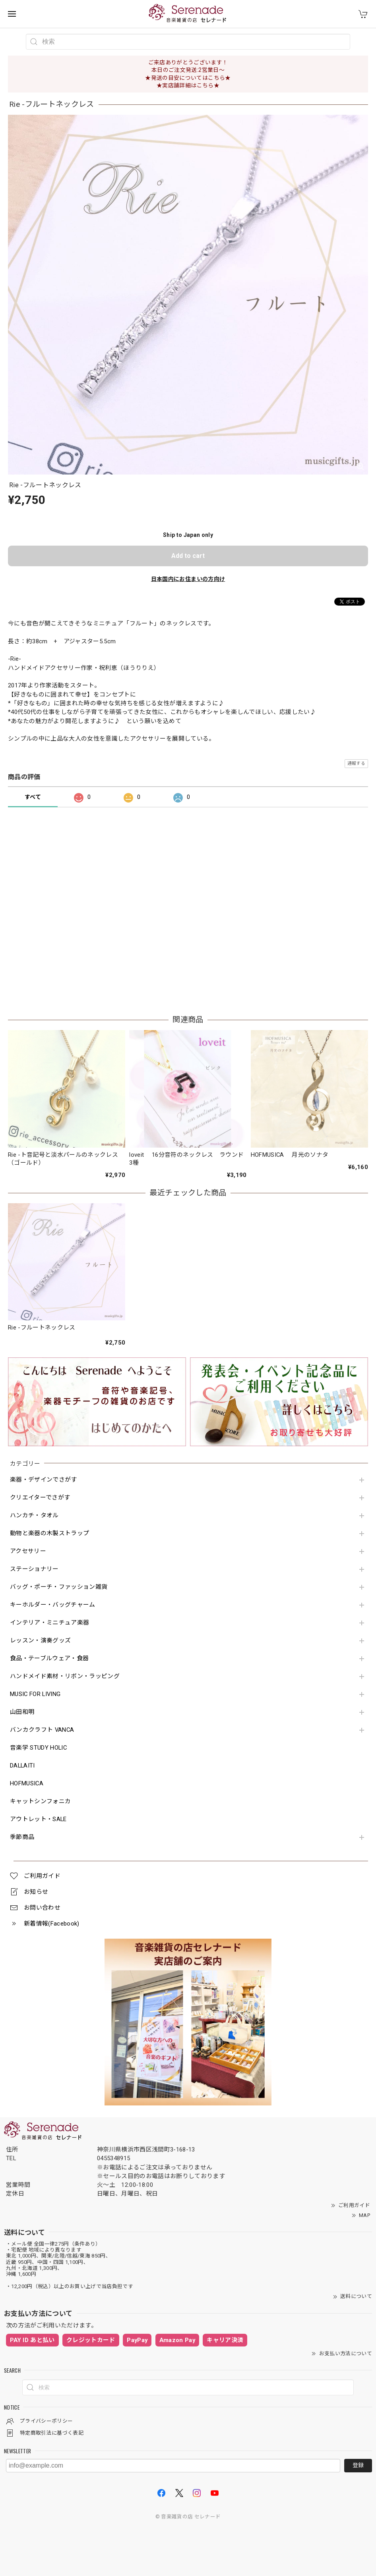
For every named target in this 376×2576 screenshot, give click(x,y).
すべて (33, 797)
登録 (358, 2465)
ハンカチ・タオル (34, 1515)
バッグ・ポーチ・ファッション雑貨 (58, 1587)
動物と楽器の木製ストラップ (49, 1533)
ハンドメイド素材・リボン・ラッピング (65, 1676)
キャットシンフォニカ (40, 1801)
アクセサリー (28, 1551)
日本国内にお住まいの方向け (188, 579)
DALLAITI (22, 1765)
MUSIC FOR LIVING (35, 1694)
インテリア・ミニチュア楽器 (49, 1622)
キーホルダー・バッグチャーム (52, 1605)
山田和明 (22, 1712)
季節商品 (22, 1837)
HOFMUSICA (26, 1783)
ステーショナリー (34, 1569)
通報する (356, 763)
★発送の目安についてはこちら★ (188, 78)
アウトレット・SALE (38, 1819)
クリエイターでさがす (40, 1497)
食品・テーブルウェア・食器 (49, 1658)
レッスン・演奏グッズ (40, 1640)
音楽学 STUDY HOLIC (38, 1747)
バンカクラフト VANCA (42, 1730)
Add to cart (188, 556)
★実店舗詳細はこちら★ (188, 85)
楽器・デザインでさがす (43, 1479)
